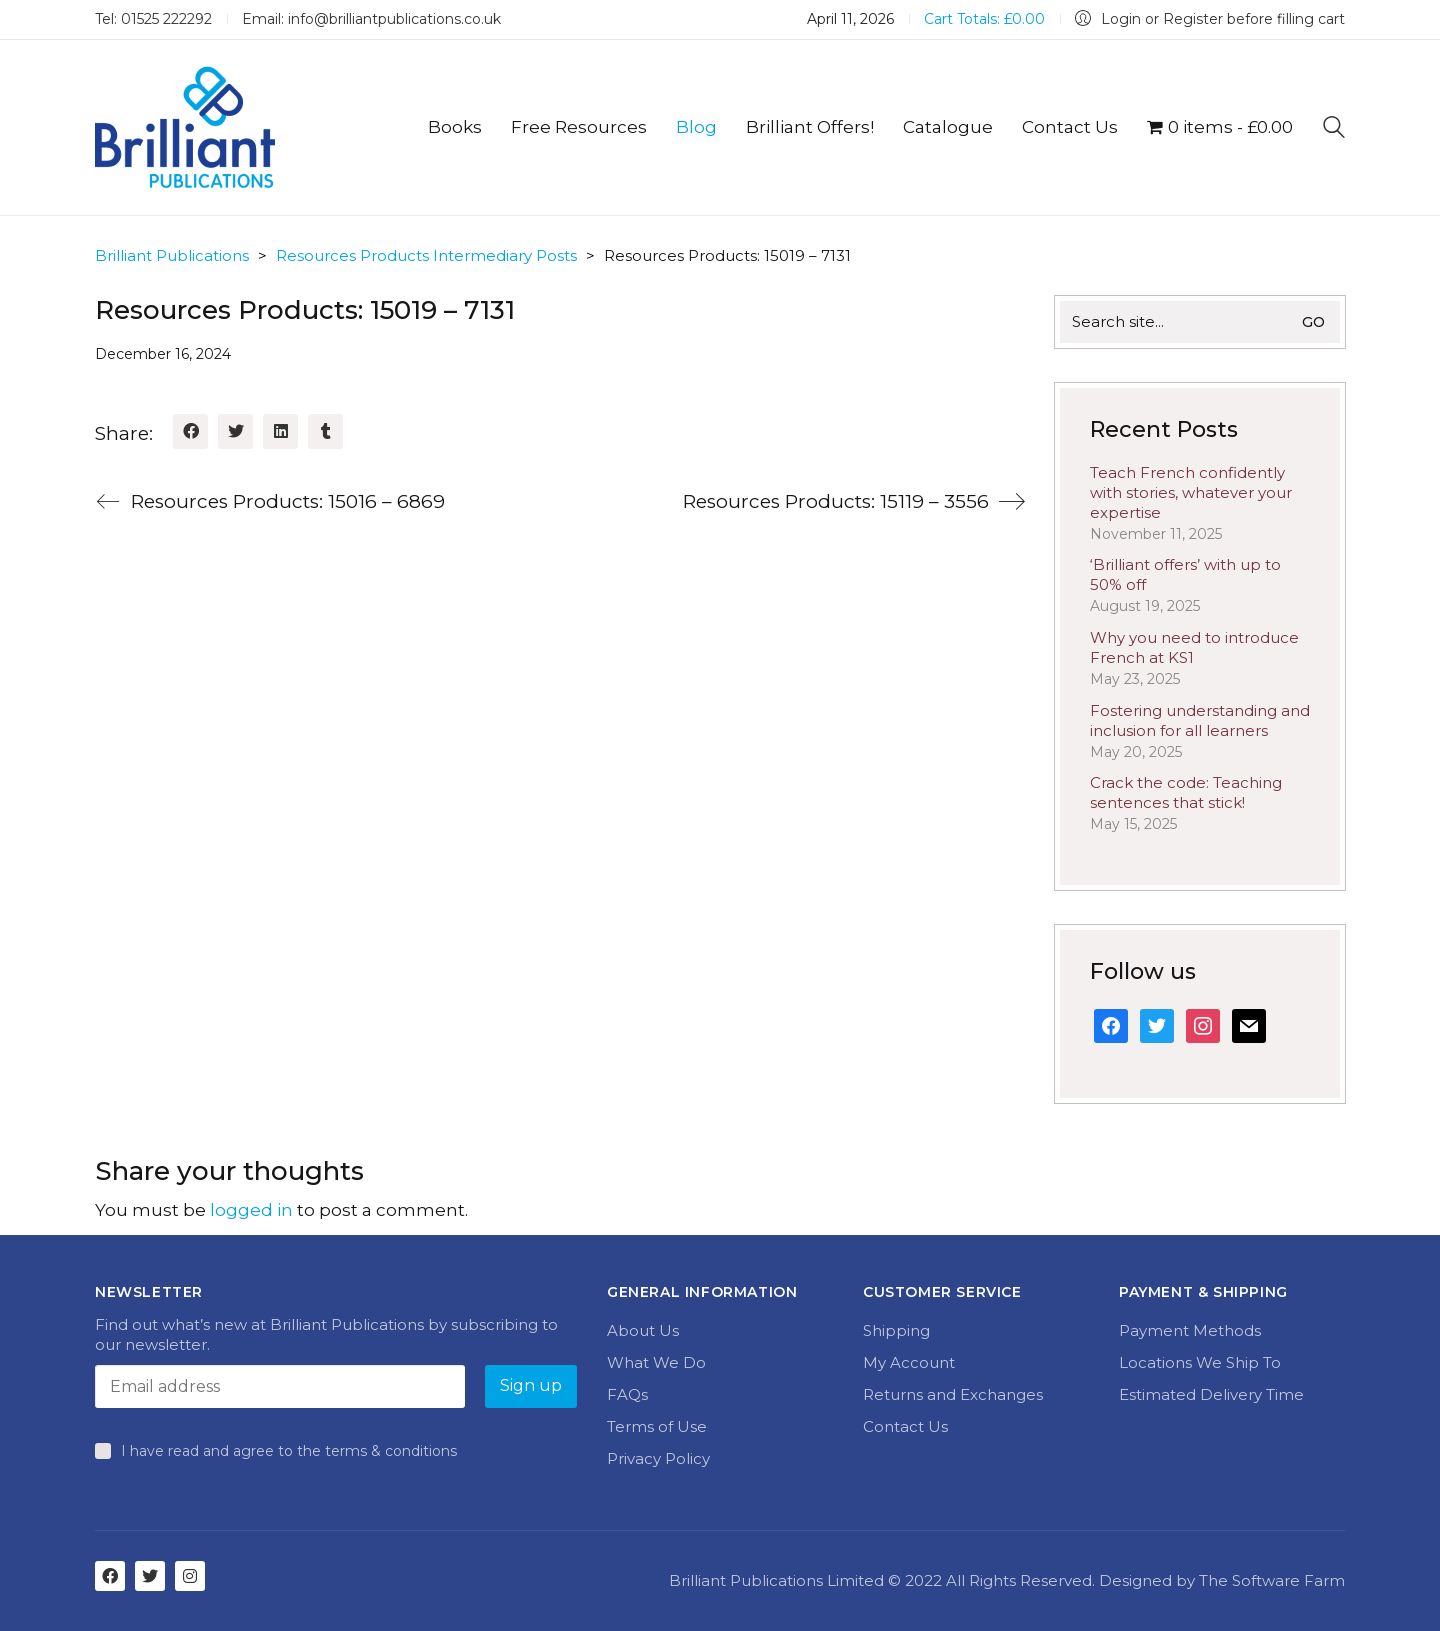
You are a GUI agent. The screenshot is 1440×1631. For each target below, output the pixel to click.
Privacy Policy (658, 1458)
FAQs (627, 1394)
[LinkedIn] (280, 431)
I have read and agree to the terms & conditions (289, 1451)
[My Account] (1210, 19)
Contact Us (905, 1426)
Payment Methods (1190, 1330)
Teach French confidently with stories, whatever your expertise (1191, 492)
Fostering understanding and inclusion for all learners (1200, 720)
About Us (643, 1330)
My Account (909, 1362)
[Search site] (1334, 129)
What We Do (656, 1362)
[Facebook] (190, 431)
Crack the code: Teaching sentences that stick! (1186, 792)
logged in (251, 1210)
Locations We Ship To (1200, 1362)
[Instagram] (190, 1576)
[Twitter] (235, 431)
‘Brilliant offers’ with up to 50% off (1185, 574)
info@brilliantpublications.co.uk (394, 19)
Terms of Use (657, 1426)
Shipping (896, 1330)
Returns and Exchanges (953, 1394)
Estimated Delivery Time (1211, 1394)
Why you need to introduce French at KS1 (1194, 647)
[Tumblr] (325, 431)
